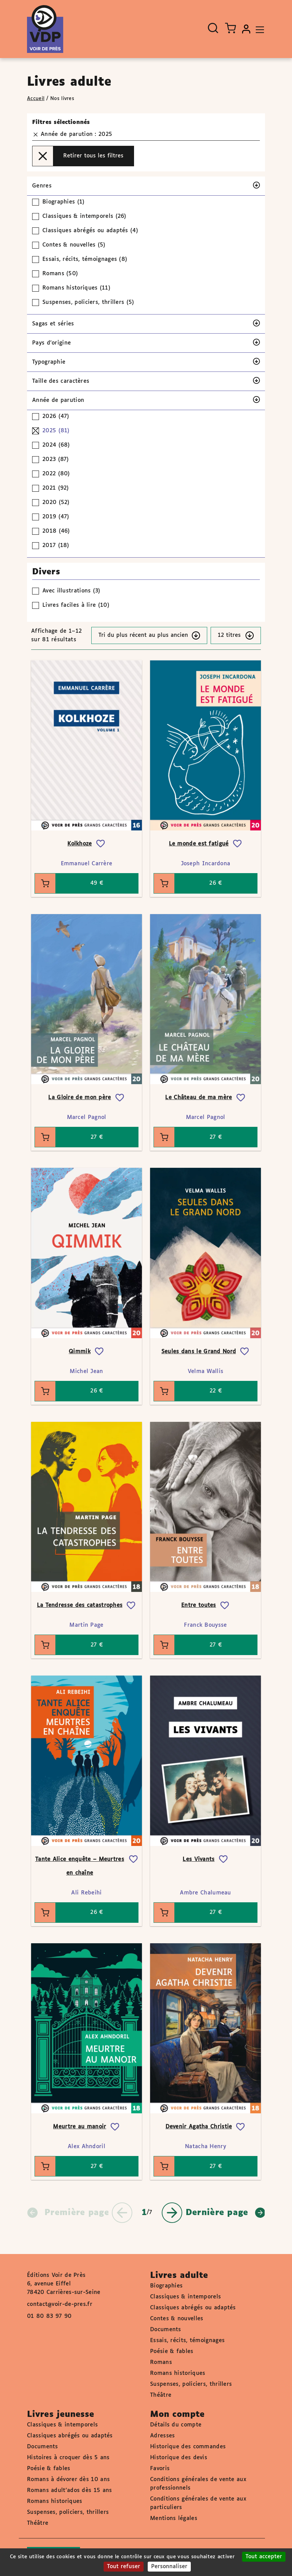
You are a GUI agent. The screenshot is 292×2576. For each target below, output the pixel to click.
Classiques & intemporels (185, 2297)
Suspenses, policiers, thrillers (191, 2384)
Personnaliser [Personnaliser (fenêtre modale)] (169, 2567)
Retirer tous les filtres (77, 156)
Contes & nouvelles (176, 2319)
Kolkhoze (79, 844)
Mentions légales (173, 2518)
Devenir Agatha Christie (198, 2127)
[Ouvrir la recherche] (213, 28)
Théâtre (160, 2395)
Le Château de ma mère (198, 1098)
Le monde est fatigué (199, 844)
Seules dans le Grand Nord (198, 1352)
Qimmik (80, 1352)
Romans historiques (177, 2373)
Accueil (35, 98)
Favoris (160, 2469)
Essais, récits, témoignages (187, 2340)
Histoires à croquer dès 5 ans (68, 2458)
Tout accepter (263, 2557)
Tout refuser (123, 2567)
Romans (161, 2362)
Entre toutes (198, 1605)
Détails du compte (175, 2425)
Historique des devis (178, 2458)
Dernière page (225, 2213)
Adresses (162, 2436)
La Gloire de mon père (79, 1098)
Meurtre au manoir (79, 2127)
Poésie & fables (172, 2351)
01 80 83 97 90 (49, 2316)
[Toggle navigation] (258, 29)
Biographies (166, 2286)
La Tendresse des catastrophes (80, 1605)
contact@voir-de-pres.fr (59, 2304)
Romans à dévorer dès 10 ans (68, 2479)
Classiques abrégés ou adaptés (193, 2308)
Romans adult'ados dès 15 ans (69, 2490)
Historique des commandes (188, 2447)
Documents (165, 2330)
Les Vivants (198, 1859)
